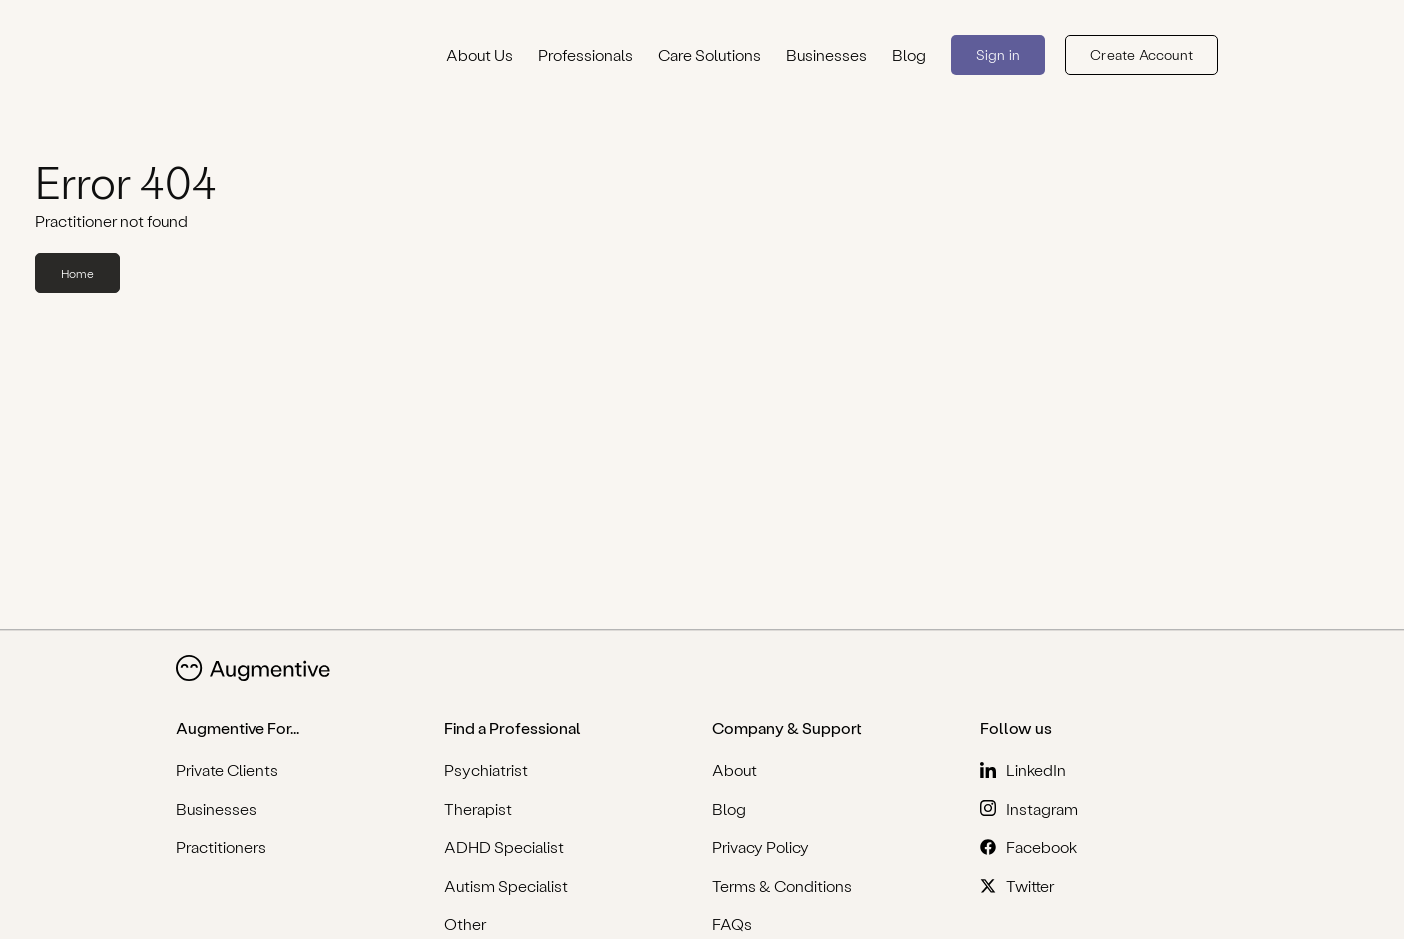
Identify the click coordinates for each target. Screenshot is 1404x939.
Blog (909, 54)
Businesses (826, 54)
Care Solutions (709, 54)
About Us (479, 54)
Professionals (585, 54)
